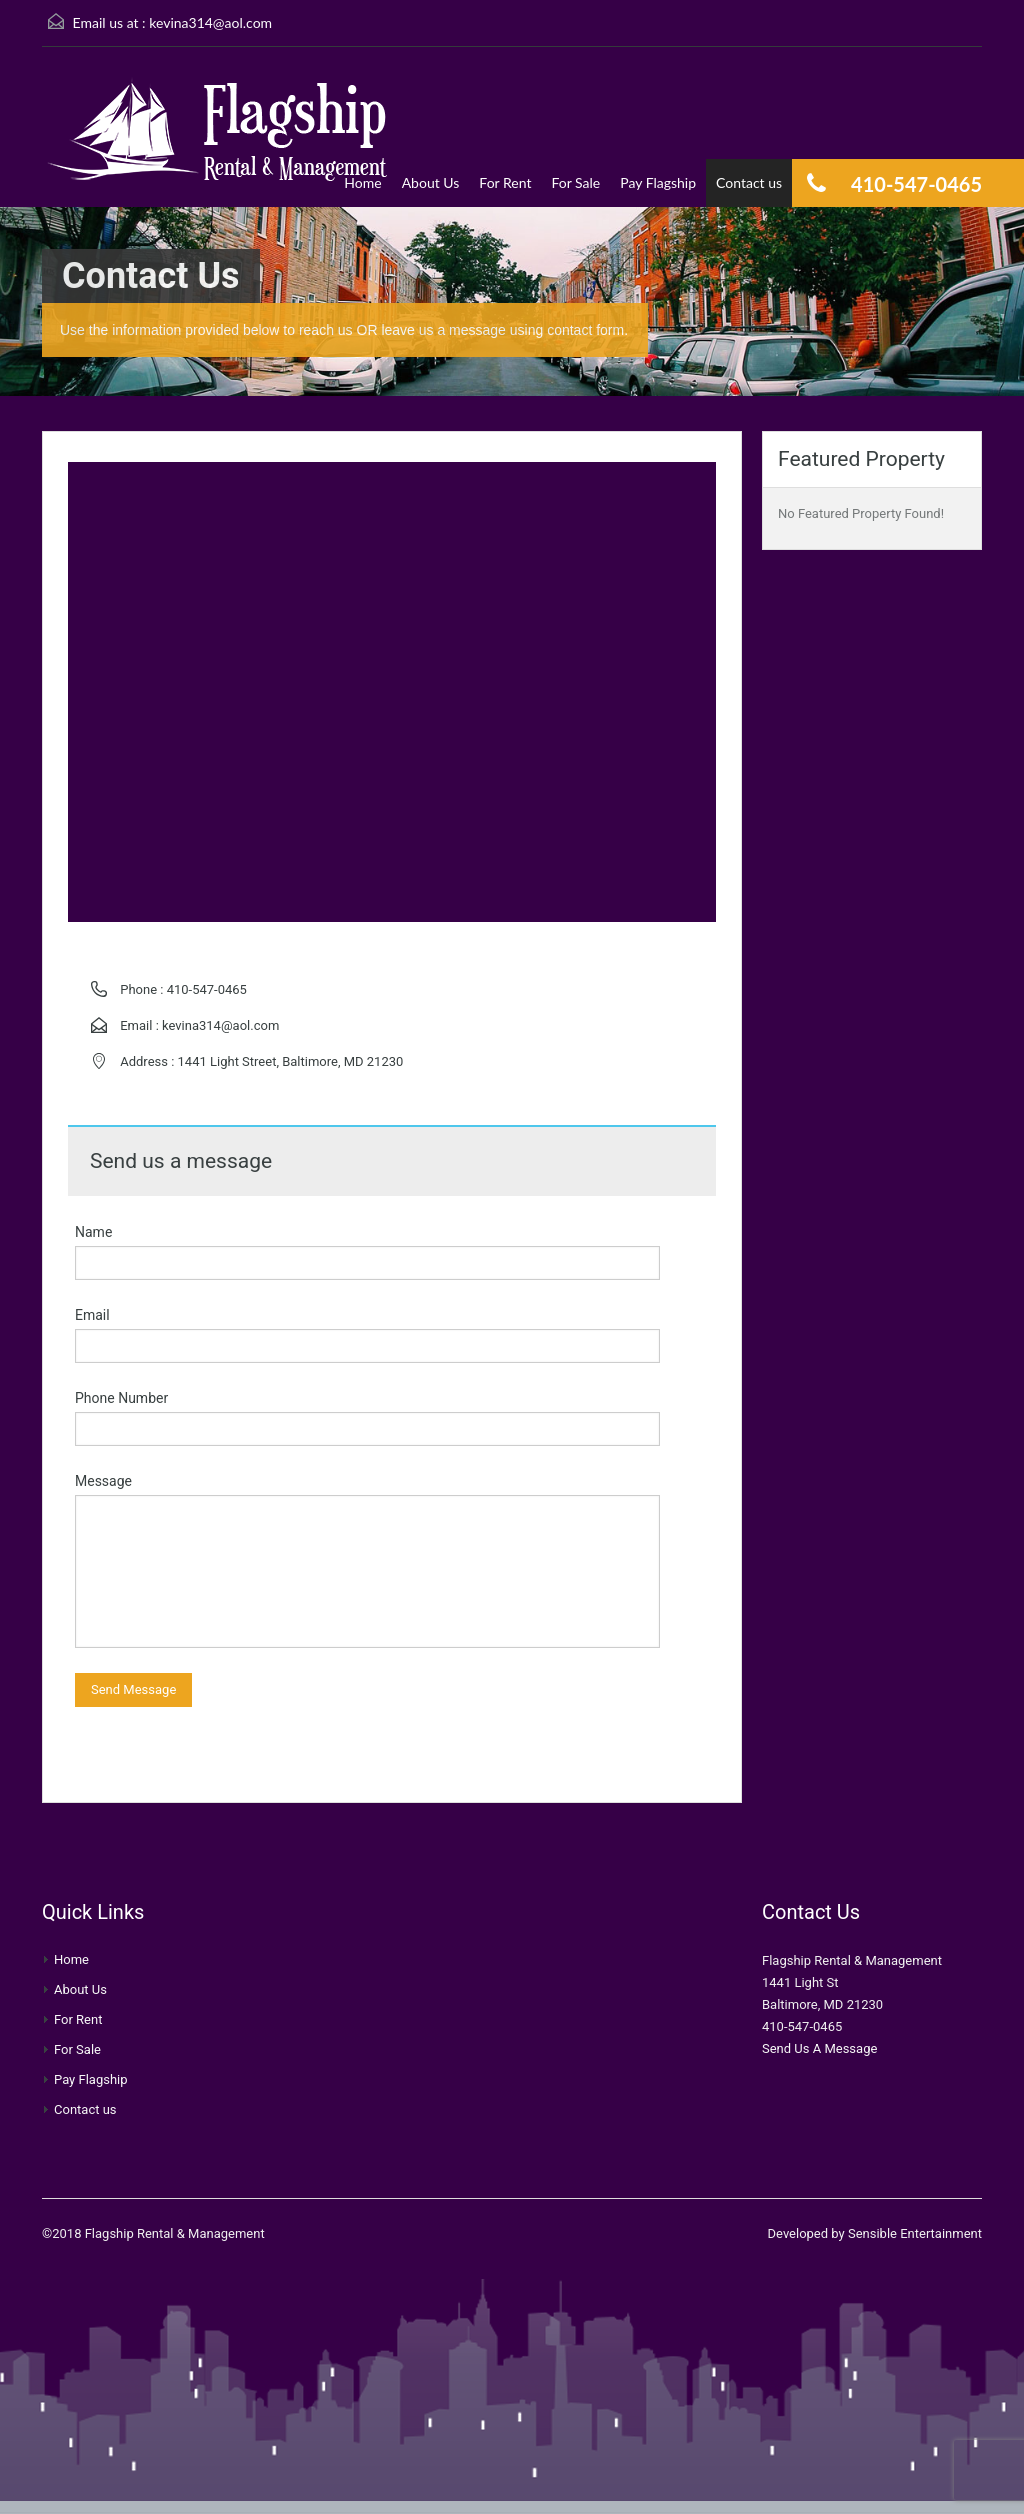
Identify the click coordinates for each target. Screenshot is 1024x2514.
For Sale (575, 182)
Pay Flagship (658, 182)
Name (93, 1232)
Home (362, 182)
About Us (431, 182)
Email (92, 1315)
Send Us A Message (819, 2048)
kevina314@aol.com (210, 22)
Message (103, 1481)
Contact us (749, 182)
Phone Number (121, 1398)
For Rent (505, 182)
